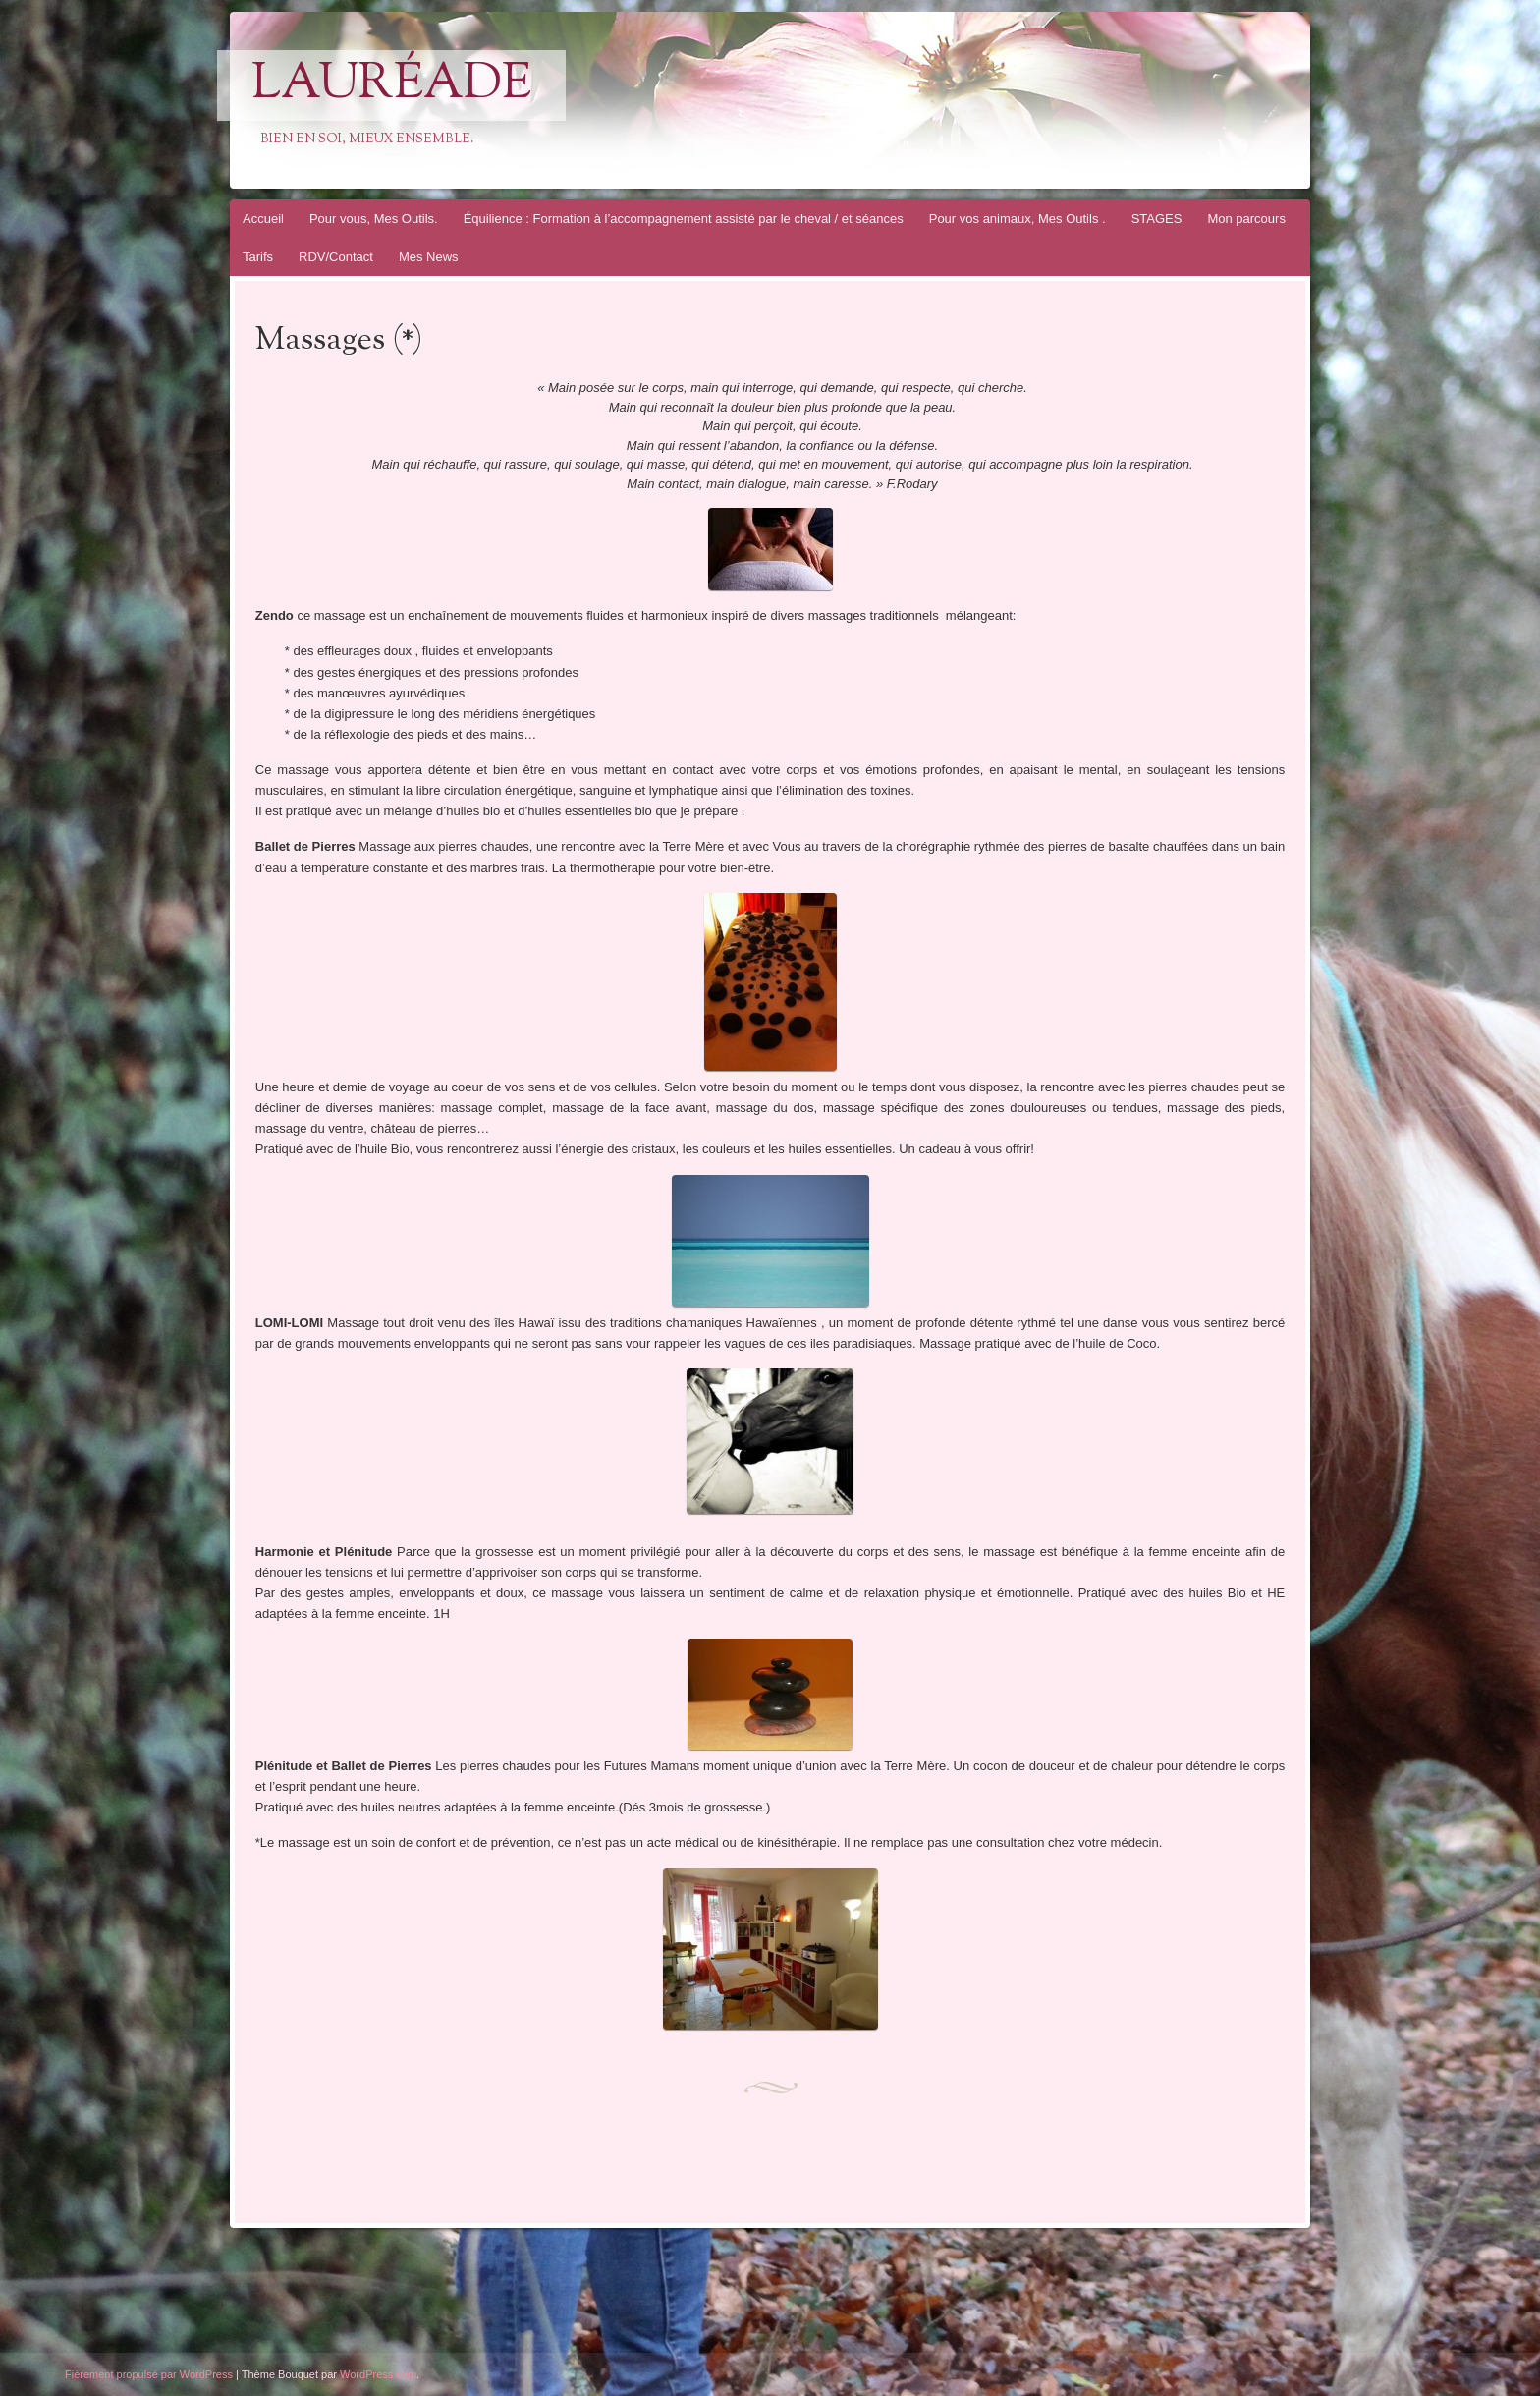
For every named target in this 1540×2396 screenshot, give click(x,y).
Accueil (263, 218)
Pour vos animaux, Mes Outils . (1017, 218)
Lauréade (391, 85)
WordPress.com (378, 2374)
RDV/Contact (336, 257)
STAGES (1156, 218)
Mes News (429, 257)
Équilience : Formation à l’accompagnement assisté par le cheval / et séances (684, 218)
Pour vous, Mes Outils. (373, 218)
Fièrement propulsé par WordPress (149, 2374)
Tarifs (258, 257)
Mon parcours (1246, 218)
